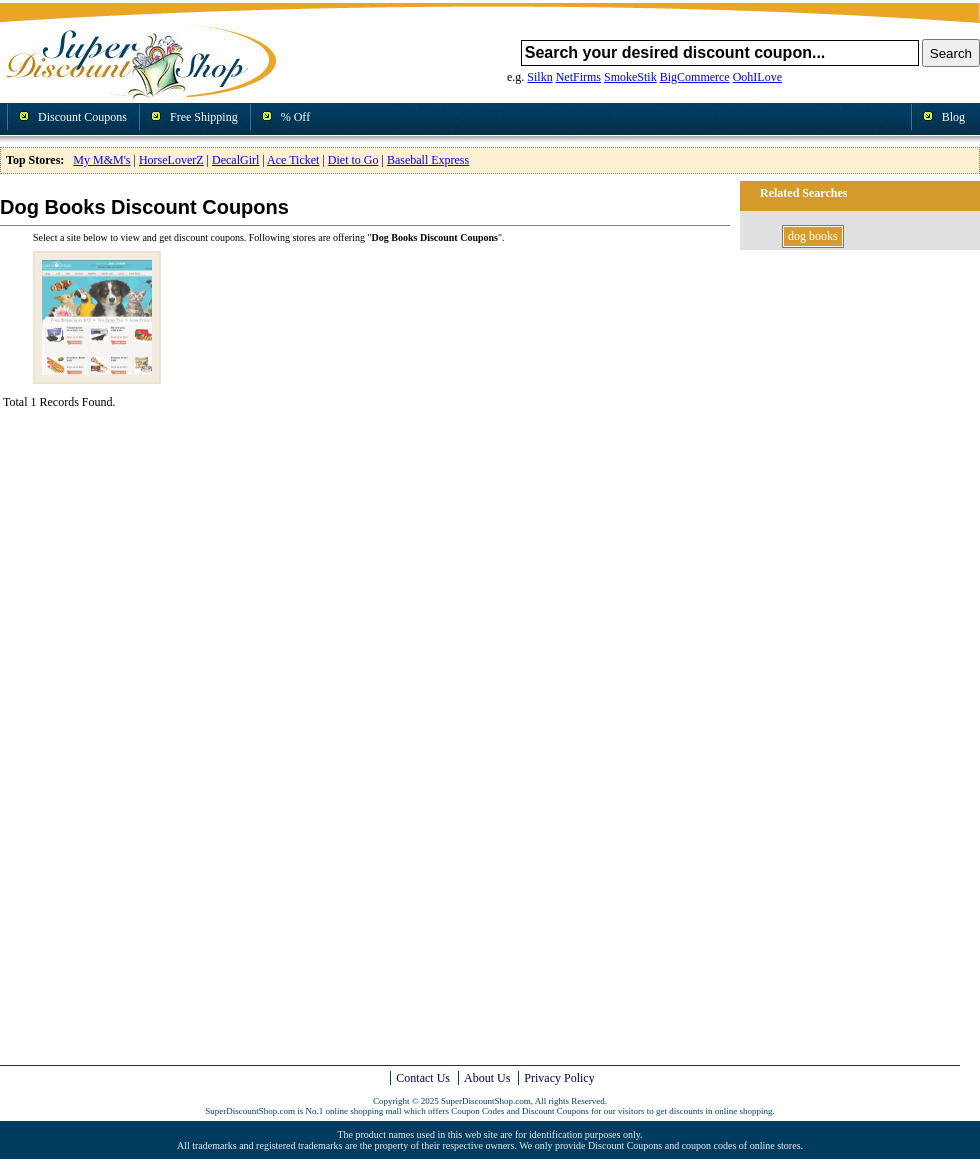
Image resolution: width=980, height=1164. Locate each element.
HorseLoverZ (171, 160)
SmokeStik (630, 77)
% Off (295, 117)
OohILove (757, 77)
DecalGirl (235, 160)
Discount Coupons (82, 117)
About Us (487, 1078)
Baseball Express (428, 160)
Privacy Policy (559, 1078)
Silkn (539, 77)
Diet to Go (353, 160)
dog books (813, 236)
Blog (953, 117)
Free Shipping (204, 117)
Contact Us (423, 1078)
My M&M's (101, 160)
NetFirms (578, 77)
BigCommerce (695, 77)
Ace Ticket (293, 160)
